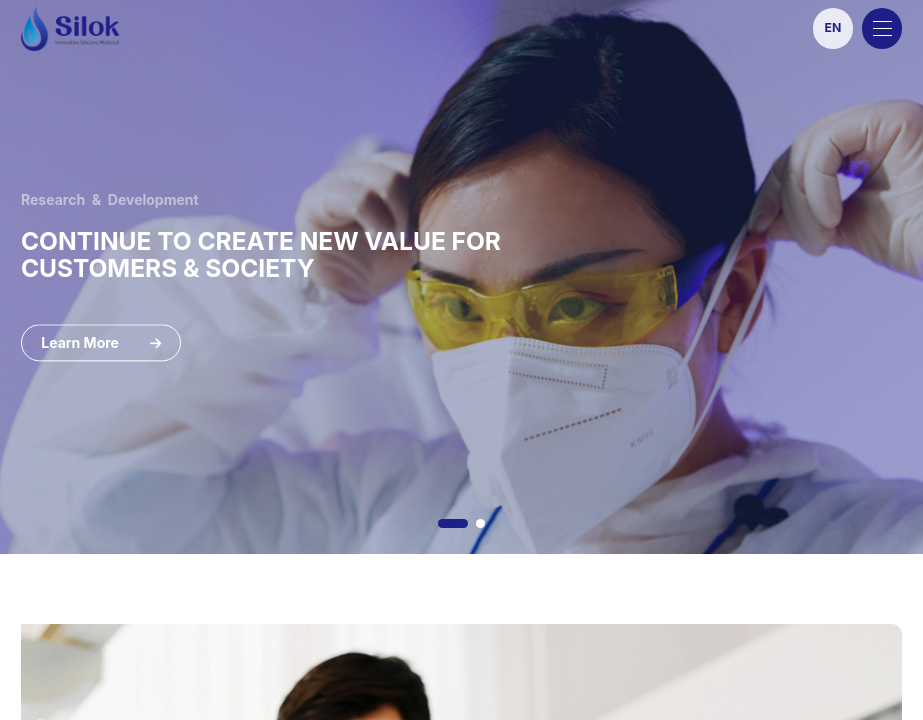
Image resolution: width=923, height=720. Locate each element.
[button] (453, 523)
